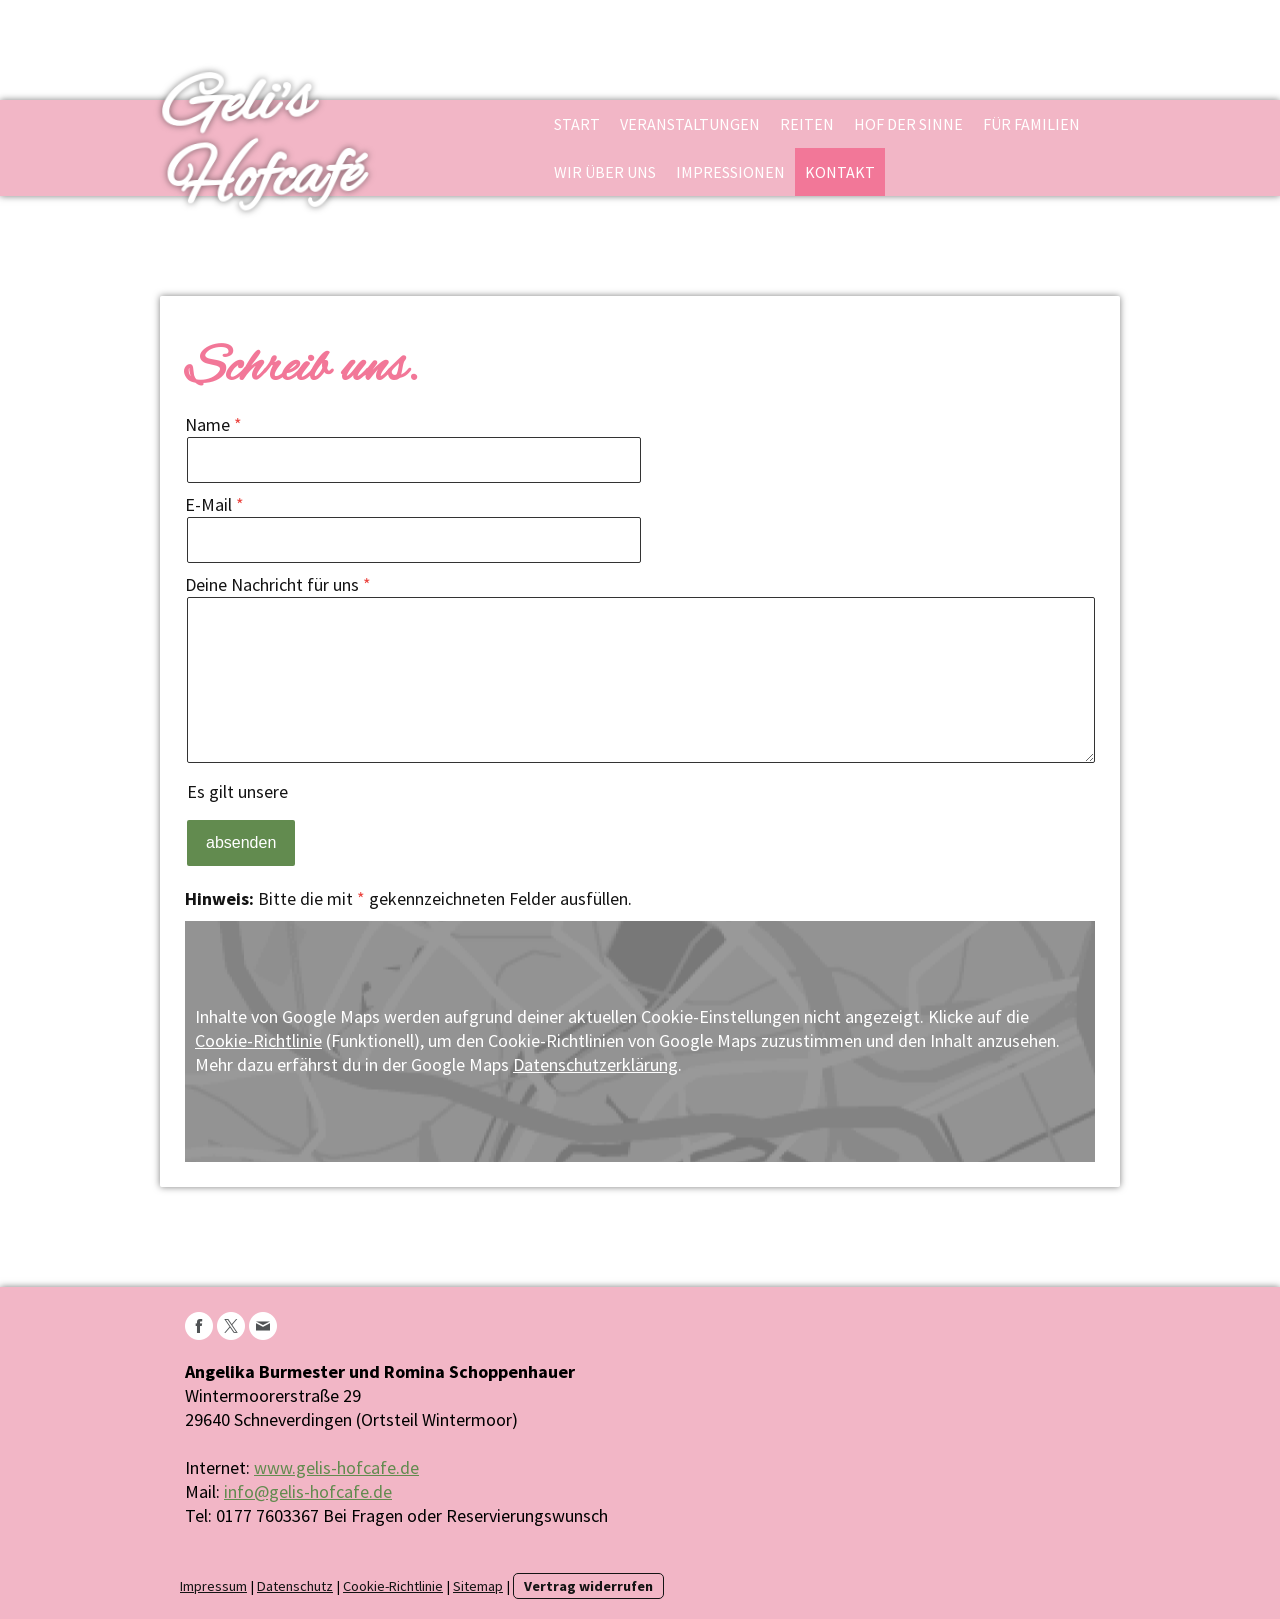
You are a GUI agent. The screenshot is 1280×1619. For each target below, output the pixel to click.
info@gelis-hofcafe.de (308, 1491)
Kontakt (840, 172)
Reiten (807, 124)
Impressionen (730, 172)
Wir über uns (605, 172)
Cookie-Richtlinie (258, 1040)
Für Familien (1031, 124)
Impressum (213, 1586)
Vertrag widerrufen (588, 1586)
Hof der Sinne (908, 124)
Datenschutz (295, 1586)
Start (577, 124)
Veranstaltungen (690, 124)
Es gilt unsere (322, 791)
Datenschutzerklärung (374, 791)
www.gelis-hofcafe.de (336, 1467)
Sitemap (478, 1586)
